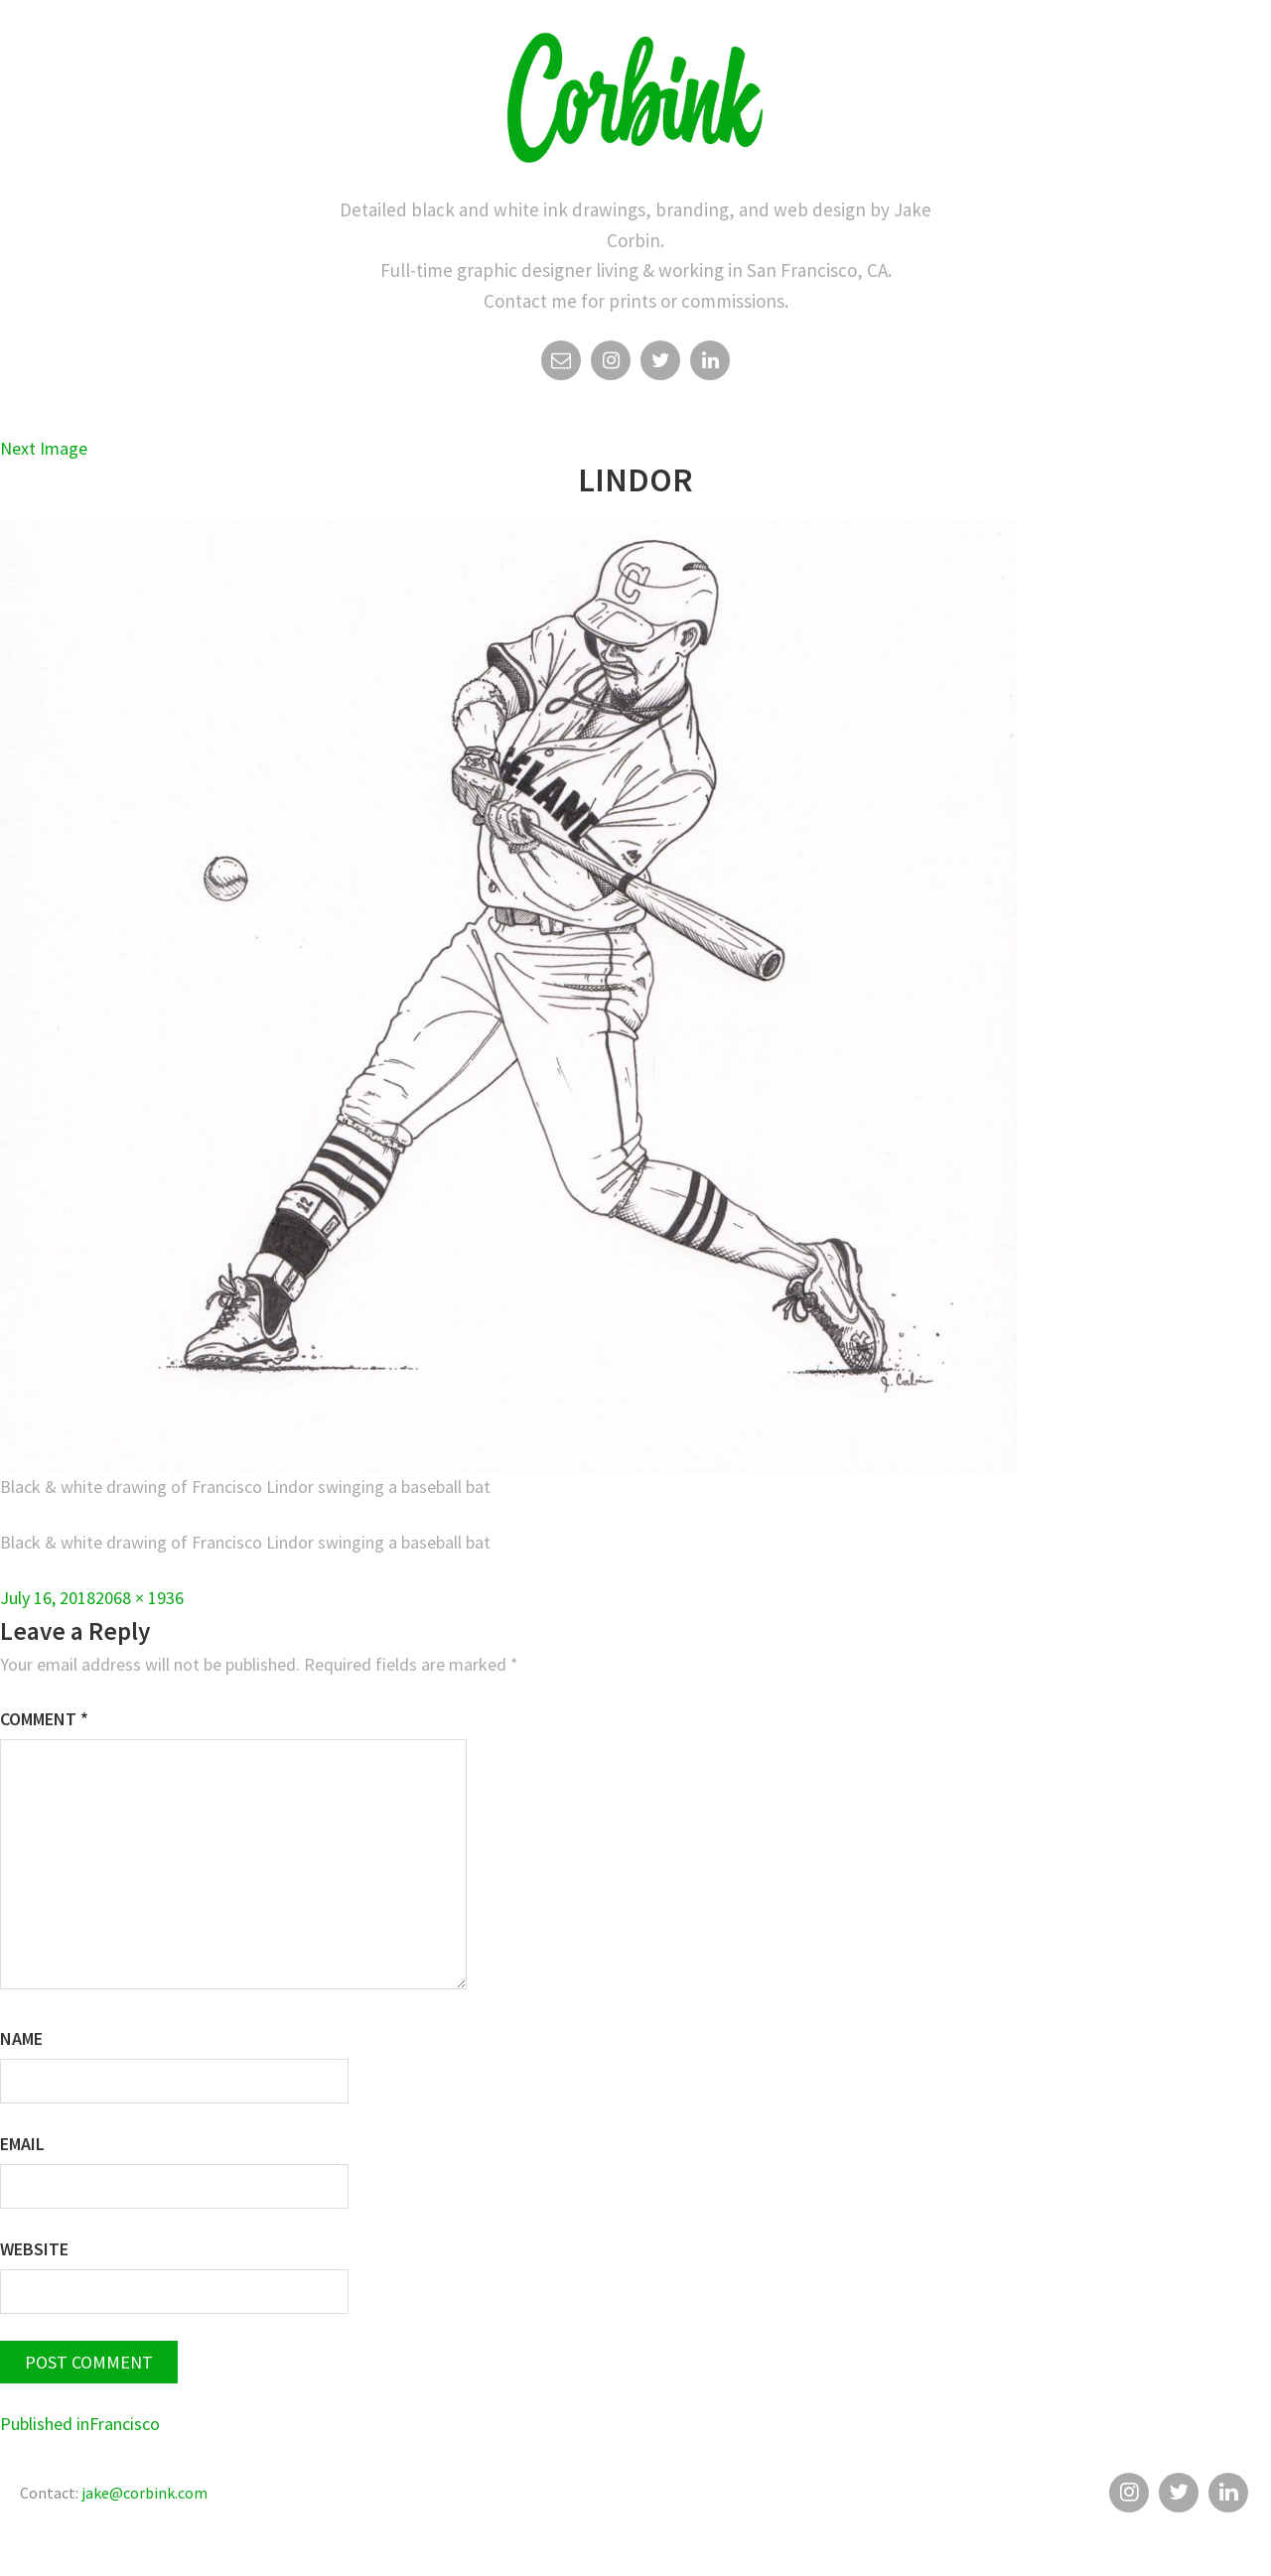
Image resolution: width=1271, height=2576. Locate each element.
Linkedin (710, 365)
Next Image (43, 448)
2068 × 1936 (139, 1597)
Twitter (660, 365)
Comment (44, 1718)
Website (34, 2248)
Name (21, 2038)
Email (561, 365)
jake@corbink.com (144, 2493)
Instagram (611, 365)
